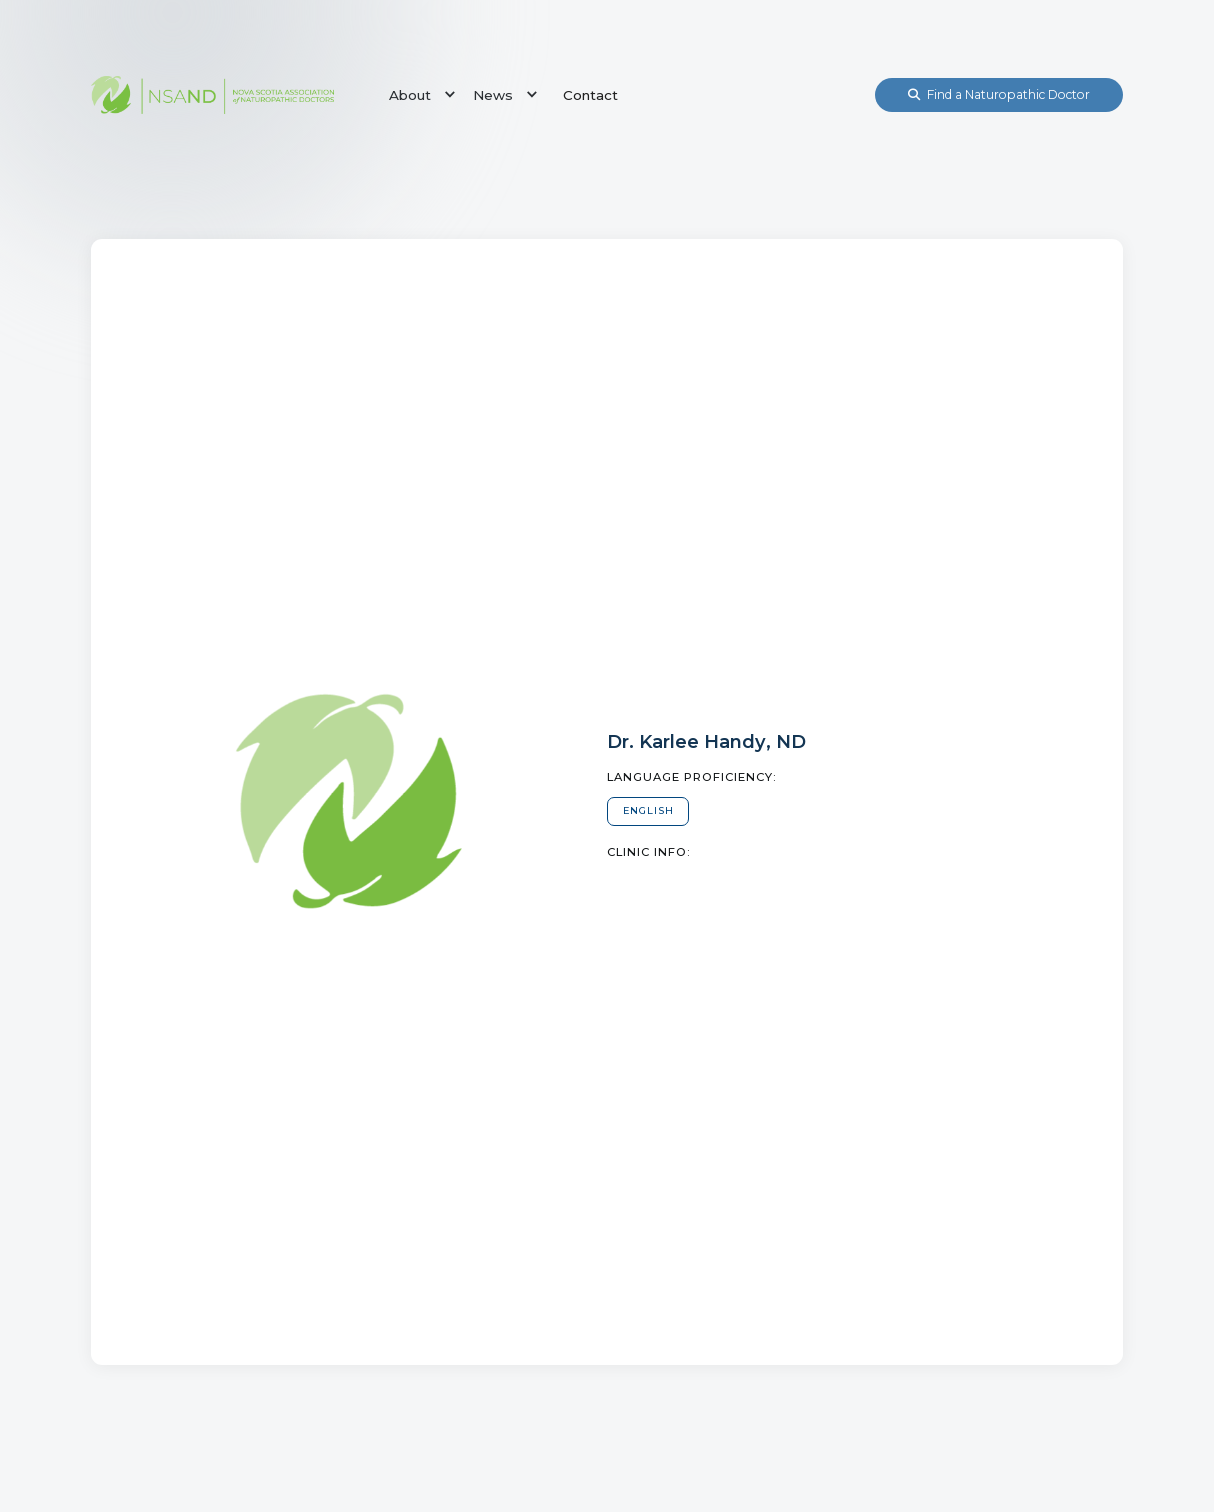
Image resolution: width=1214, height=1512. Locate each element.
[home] (212, 95)
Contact (590, 95)
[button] (419, 95)
